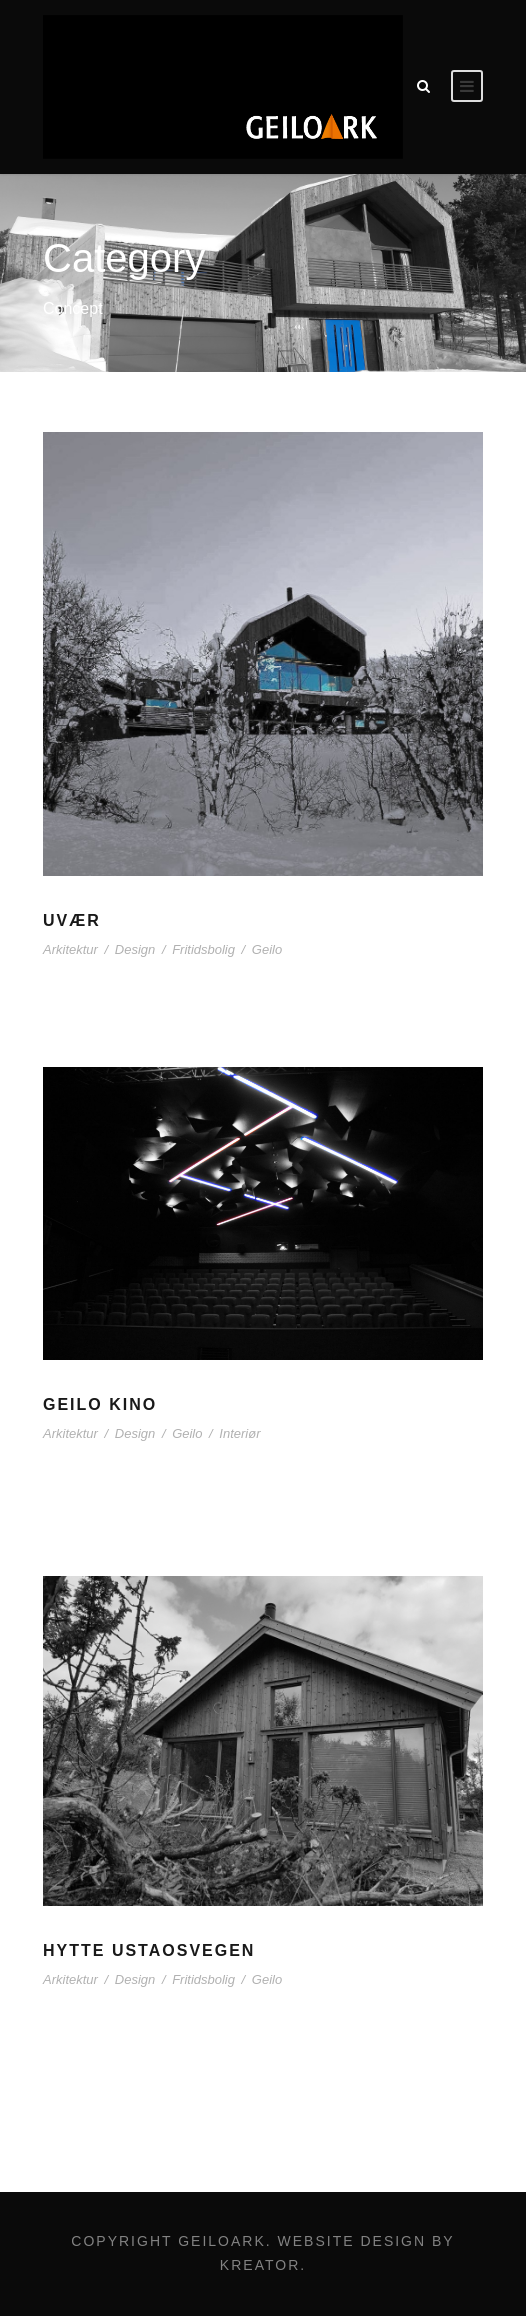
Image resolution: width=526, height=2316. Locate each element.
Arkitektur (70, 949)
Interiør (239, 1433)
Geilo (267, 949)
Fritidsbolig (203, 949)
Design (135, 949)
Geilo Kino (100, 1404)
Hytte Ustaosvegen (149, 1950)
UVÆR (72, 920)
